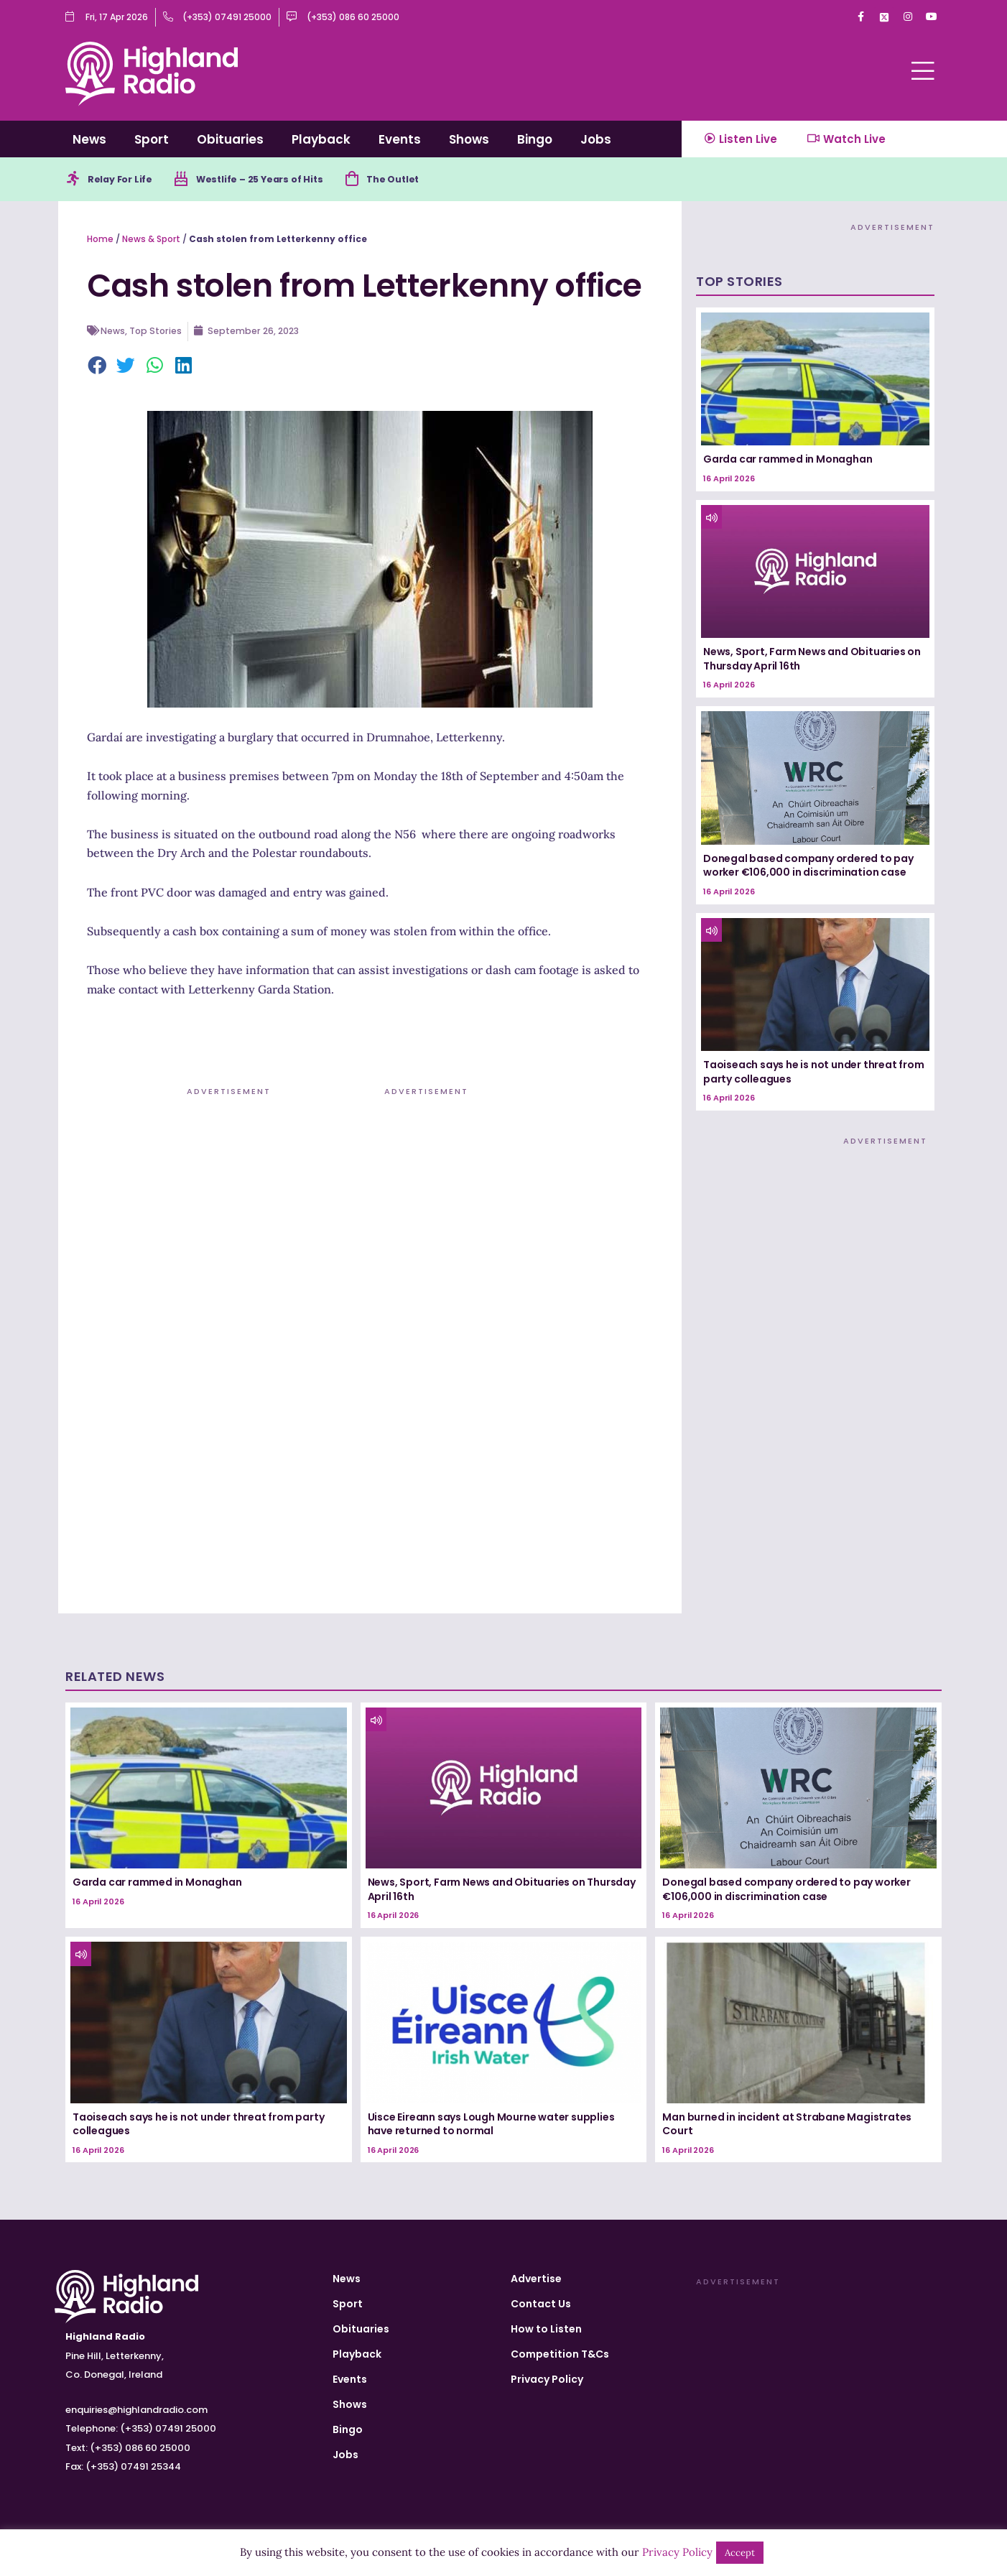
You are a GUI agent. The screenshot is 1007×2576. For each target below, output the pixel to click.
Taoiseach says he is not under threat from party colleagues (813, 1074)
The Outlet (420, 180)
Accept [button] (740, 2553)
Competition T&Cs (560, 2354)
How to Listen (546, 2329)
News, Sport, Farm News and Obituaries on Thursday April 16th (812, 661)
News (89, 139)
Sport (151, 139)
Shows (469, 139)
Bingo (534, 139)
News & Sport (151, 241)
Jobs (595, 139)
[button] (97, 369)
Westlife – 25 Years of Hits (275, 180)
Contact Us (541, 2304)
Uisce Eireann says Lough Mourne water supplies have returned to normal (491, 2126)
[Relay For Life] (74, 180)
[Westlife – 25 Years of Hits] (190, 180)
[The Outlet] (375, 180)
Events (400, 139)
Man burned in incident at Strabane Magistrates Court (786, 2126)
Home (100, 241)
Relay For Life (125, 180)
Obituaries (230, 139)
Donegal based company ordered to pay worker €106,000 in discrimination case (808, 867)
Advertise (536, 2278)
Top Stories (158, 333)
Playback (321, 139)
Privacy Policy (547, 2379)
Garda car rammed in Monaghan (787, 462)
